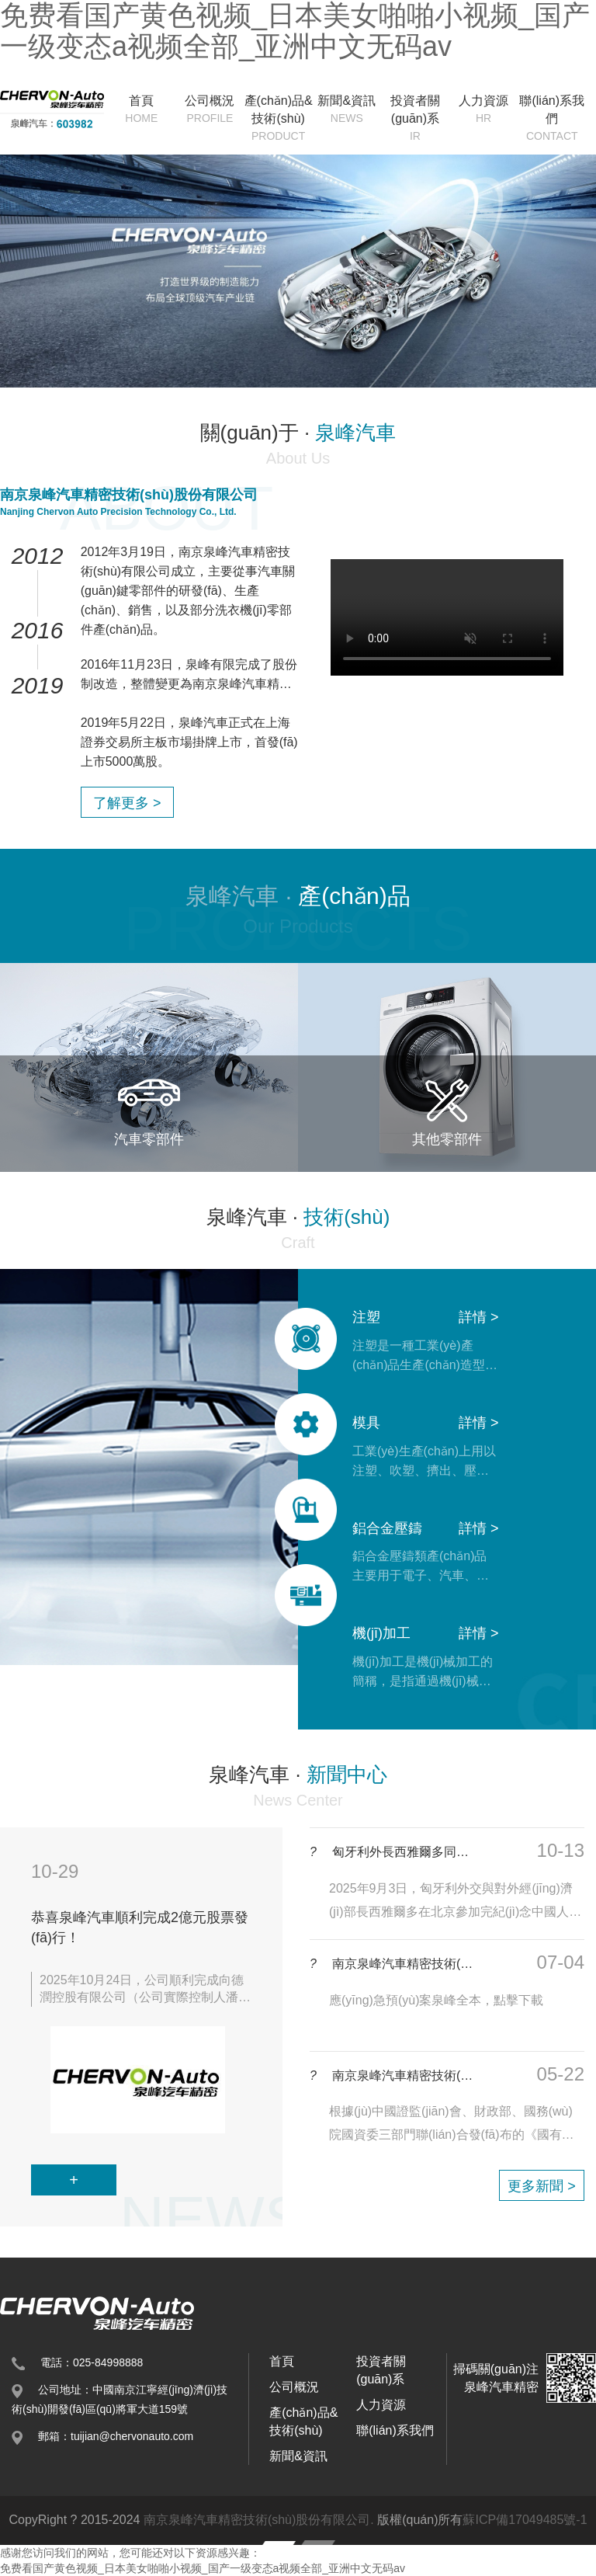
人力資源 (483, 110)
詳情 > (479, 1317)
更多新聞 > (542, 2186)
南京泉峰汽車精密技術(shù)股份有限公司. (259, 2519)
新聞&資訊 (347, 110)
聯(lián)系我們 (552, 119)
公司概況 (209, 110)
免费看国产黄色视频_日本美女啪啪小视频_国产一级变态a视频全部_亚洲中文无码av (202, 2568)
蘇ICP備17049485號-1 (525, 2519)
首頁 (141, 110)
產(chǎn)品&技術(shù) (278, 119)
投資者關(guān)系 (415, 119)
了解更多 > (127, 803)
